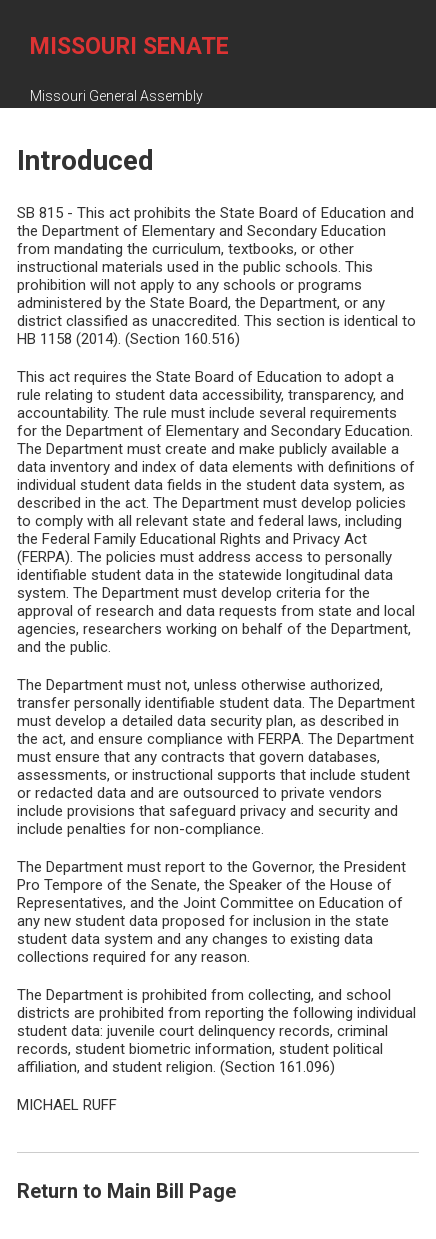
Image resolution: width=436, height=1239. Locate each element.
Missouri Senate (129, 46)
